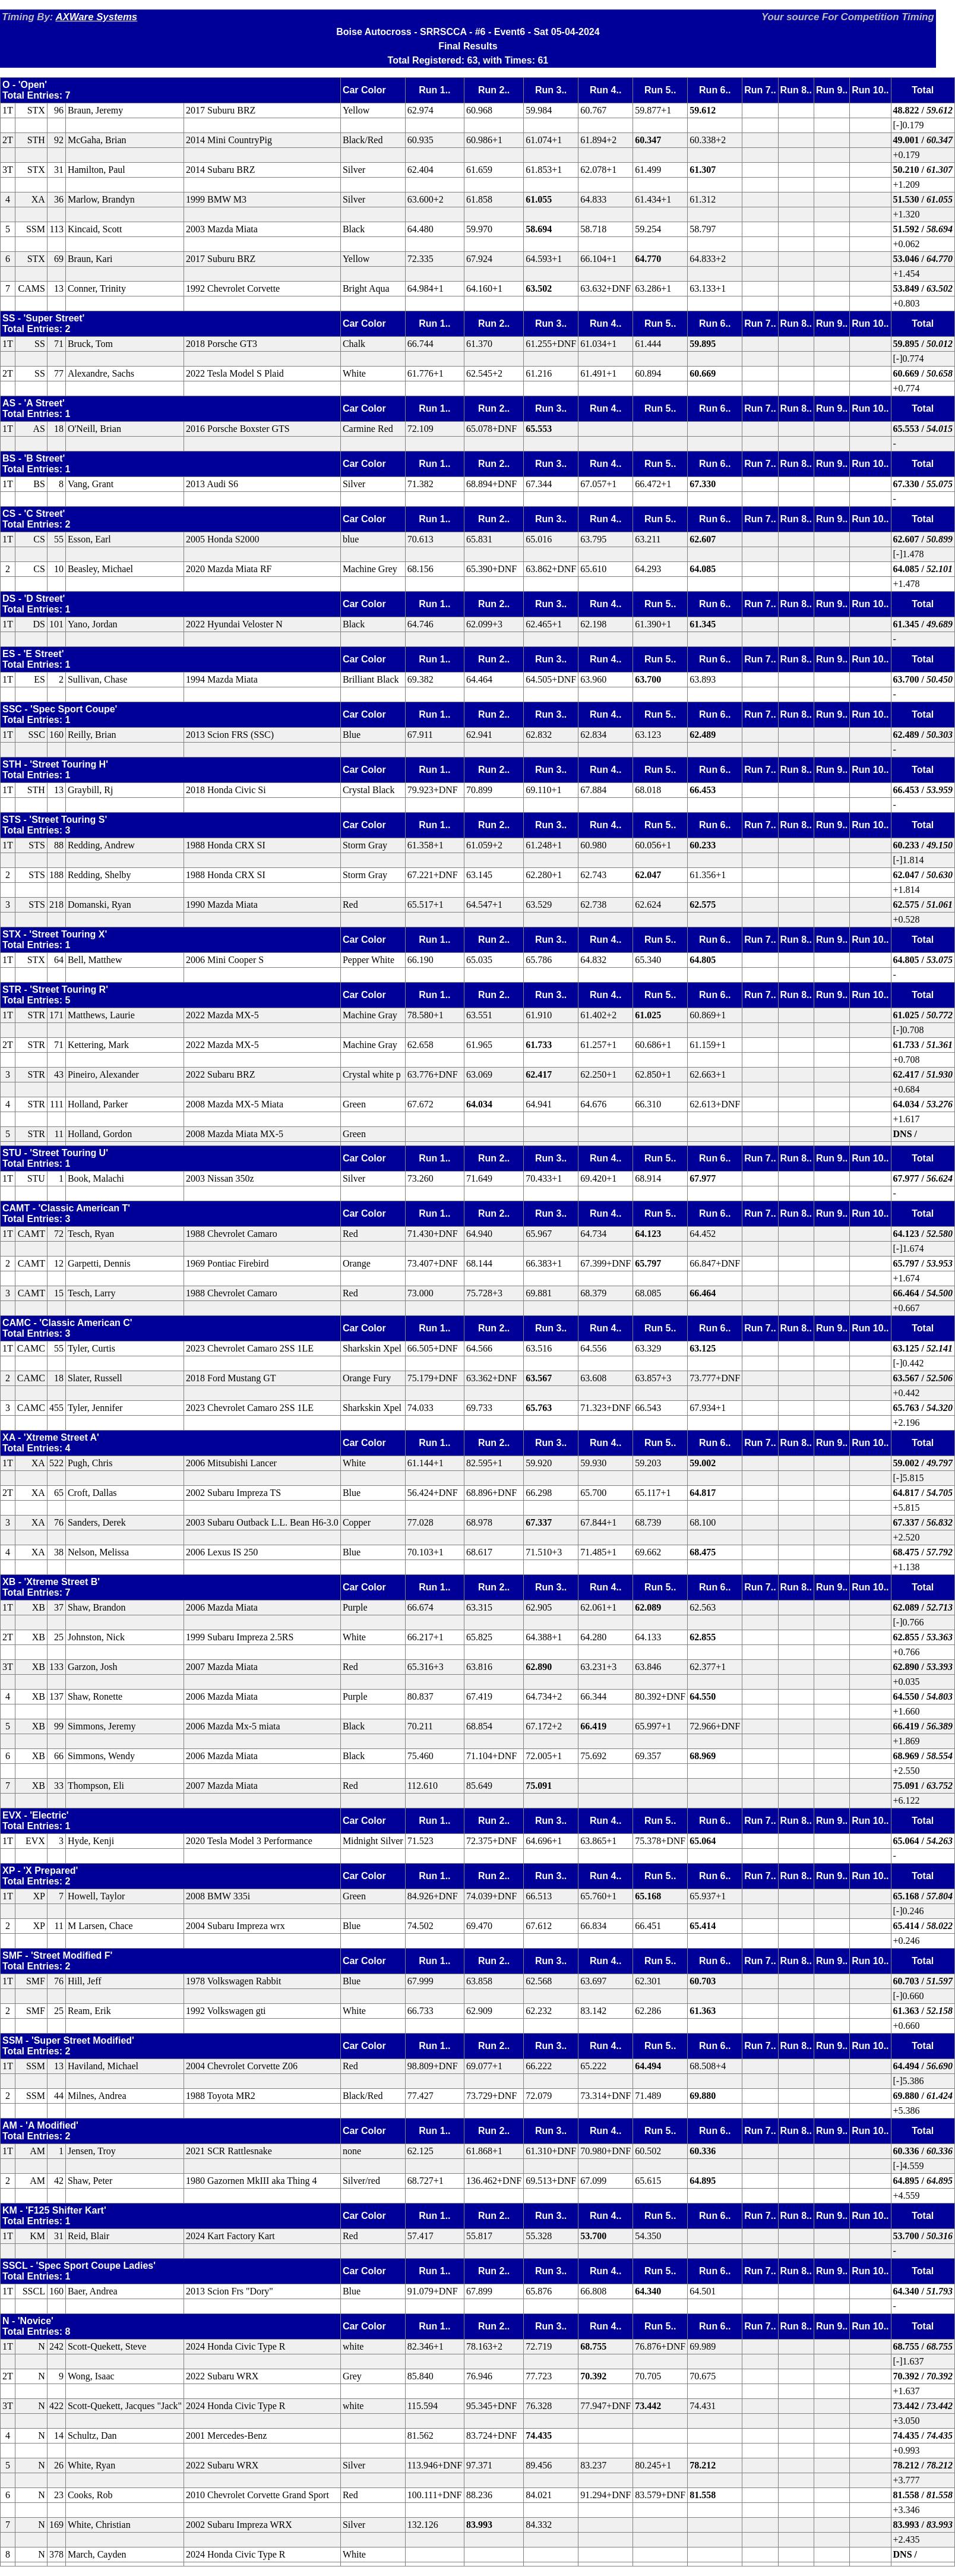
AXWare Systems (96, 17)
